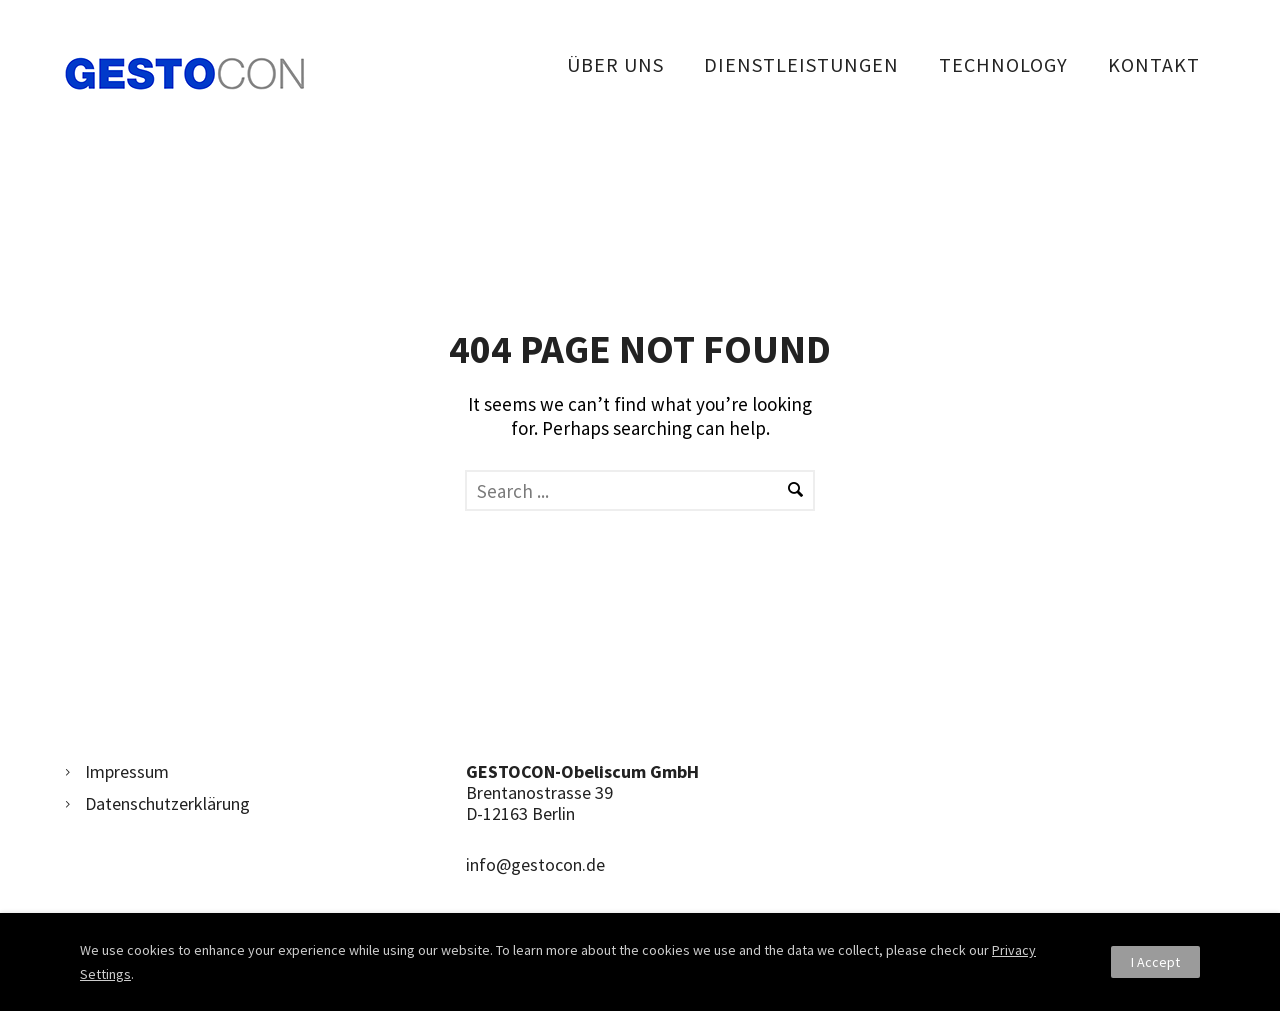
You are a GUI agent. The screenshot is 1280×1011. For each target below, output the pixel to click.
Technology (1003, 64)
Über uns (615, 64)
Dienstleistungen (801, 64)
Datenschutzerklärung (167, 803)
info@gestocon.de (535, 864)
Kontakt (1154, 64)
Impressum (127, 771)
